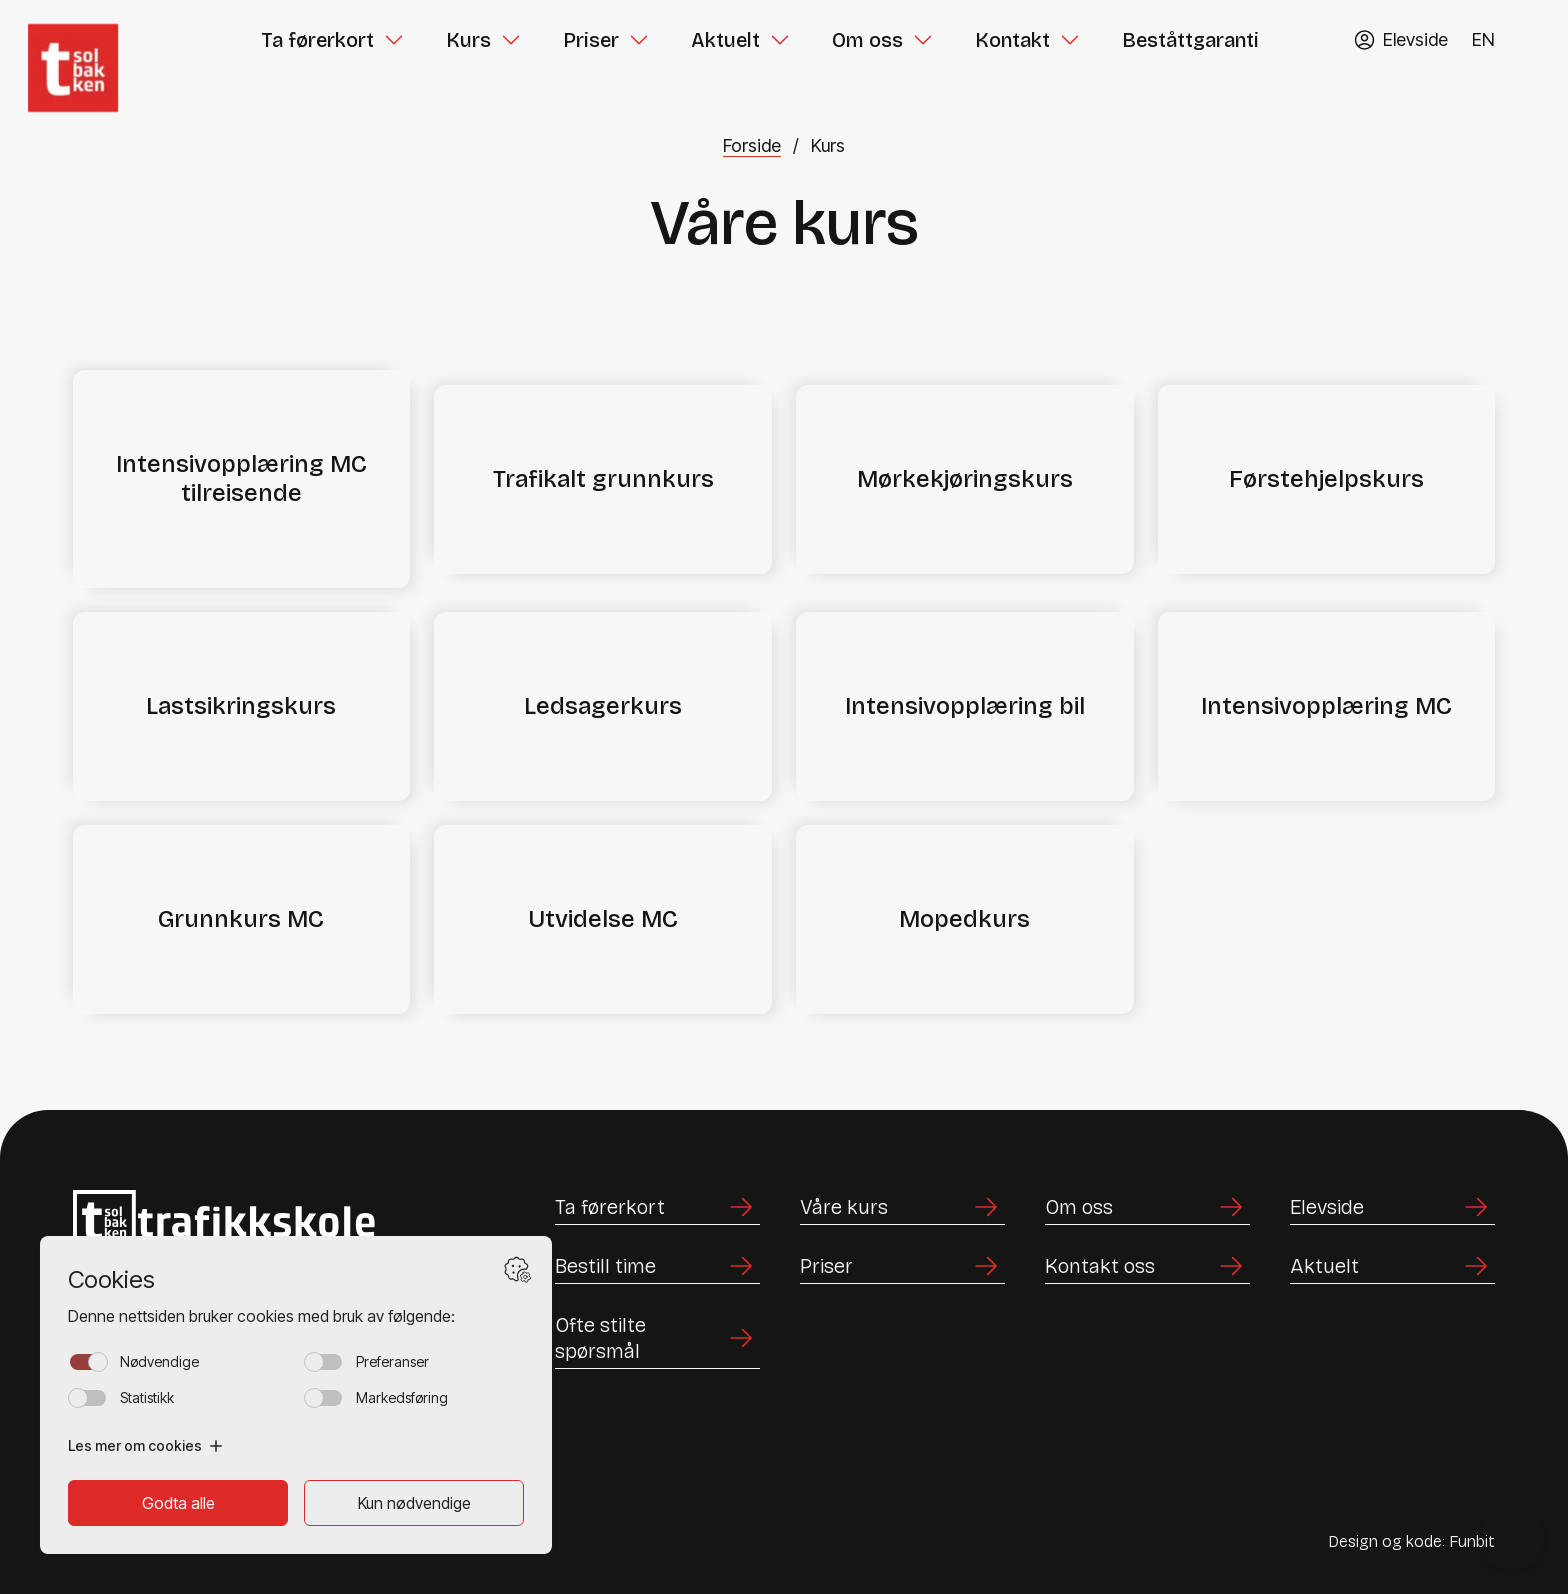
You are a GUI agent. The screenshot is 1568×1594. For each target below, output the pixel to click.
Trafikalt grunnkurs (603, 479)
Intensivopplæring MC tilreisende (241, 478)
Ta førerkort (317, 40)
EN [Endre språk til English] (1483, 39)
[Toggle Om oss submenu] (923, 40)
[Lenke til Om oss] (1147, 1207)
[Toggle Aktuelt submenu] (780, 40)
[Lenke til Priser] (902, 1266)
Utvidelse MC (603, 919)
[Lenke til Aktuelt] (1392, 1266)
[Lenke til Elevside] (1392, 1207)
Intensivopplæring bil (965, 706)
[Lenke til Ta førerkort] (657, 1207)
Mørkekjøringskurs (965, 479)
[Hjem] (95, 40)
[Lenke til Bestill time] (657, 1266)
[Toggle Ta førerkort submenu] (394, 40)
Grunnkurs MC (241, 919)
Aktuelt (725, 40)
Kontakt (1012, 40)
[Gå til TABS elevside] (1401, 39)
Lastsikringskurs (241, 706)
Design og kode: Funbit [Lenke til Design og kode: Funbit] (1411, 1541)
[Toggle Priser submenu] (639, 40)
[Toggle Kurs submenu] (511, 40)
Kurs (468, 40)
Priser (591, 40)
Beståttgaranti (1190, 40)
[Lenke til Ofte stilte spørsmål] (657, 1338)
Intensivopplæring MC (1326, 706)
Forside (752, 145)
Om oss (867, 40)
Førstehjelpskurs (1326, 479)
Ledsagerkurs (603, 706)
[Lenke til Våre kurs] (902, 1207)
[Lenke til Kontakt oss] (1147, 1266)
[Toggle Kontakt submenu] (1070, 40)
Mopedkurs (964, 919)
